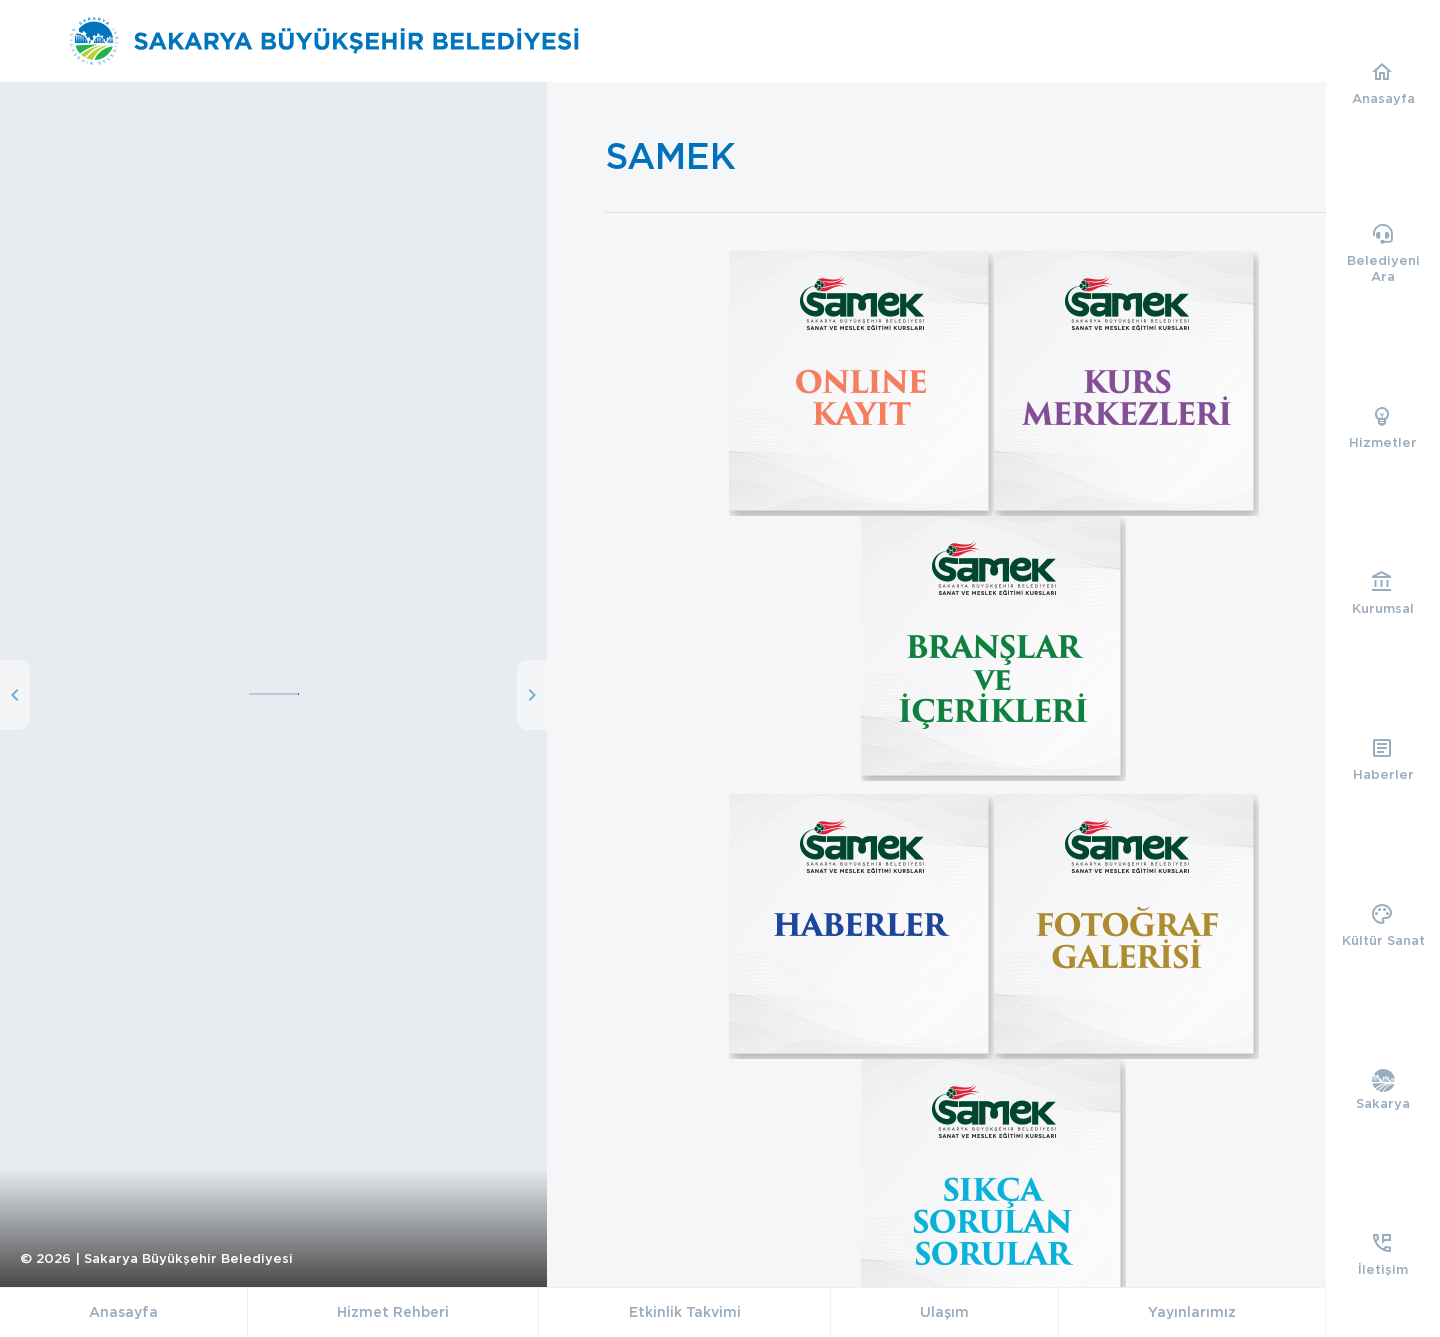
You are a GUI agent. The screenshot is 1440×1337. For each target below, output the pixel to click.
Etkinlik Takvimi (685, 1312)
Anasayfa (123, 1312)
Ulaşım (944, 1312)
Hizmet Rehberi (393, 1312)
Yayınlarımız (1192, 1312)
